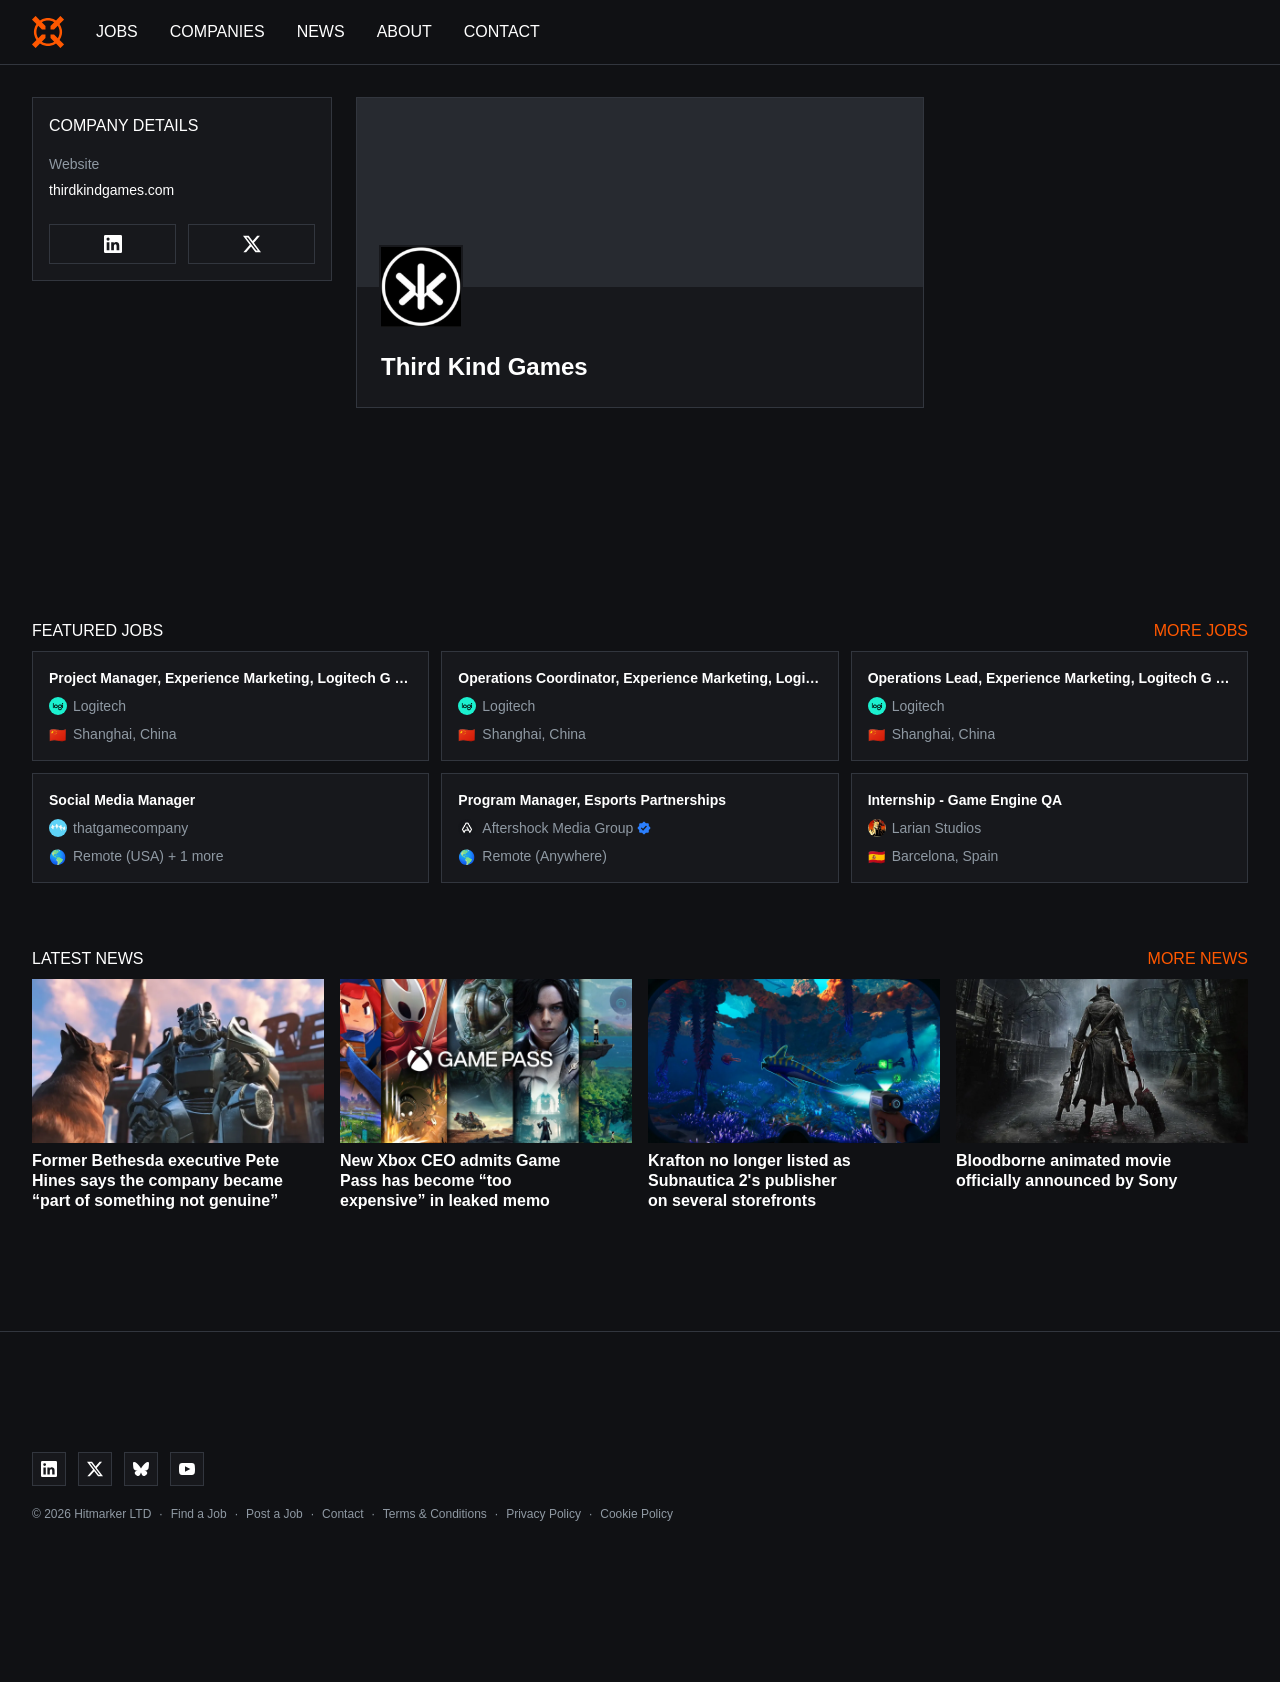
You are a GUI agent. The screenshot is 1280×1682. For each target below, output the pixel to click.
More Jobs (1201, 630)
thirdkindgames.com (111, 190)
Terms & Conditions (435, 1514)
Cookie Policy (636, 1514)
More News (1198, 958)
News (321, 31)
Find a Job (199, 1514)
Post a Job (274, 1514)
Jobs (117, 31)
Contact (502, 31)
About (404, 31)
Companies (217, 31)
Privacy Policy (543, 1514)
